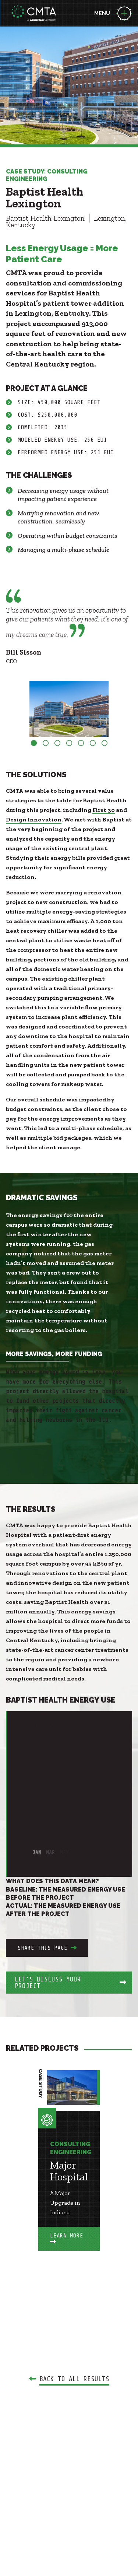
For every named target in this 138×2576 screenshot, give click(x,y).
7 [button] (104, 743)
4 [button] (69, 743)
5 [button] (81, 743)
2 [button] (46, 743)
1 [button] (34, 743)
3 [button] (57, 743)
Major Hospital (69, 2171)
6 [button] (93, 743)
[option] (69, 709)
